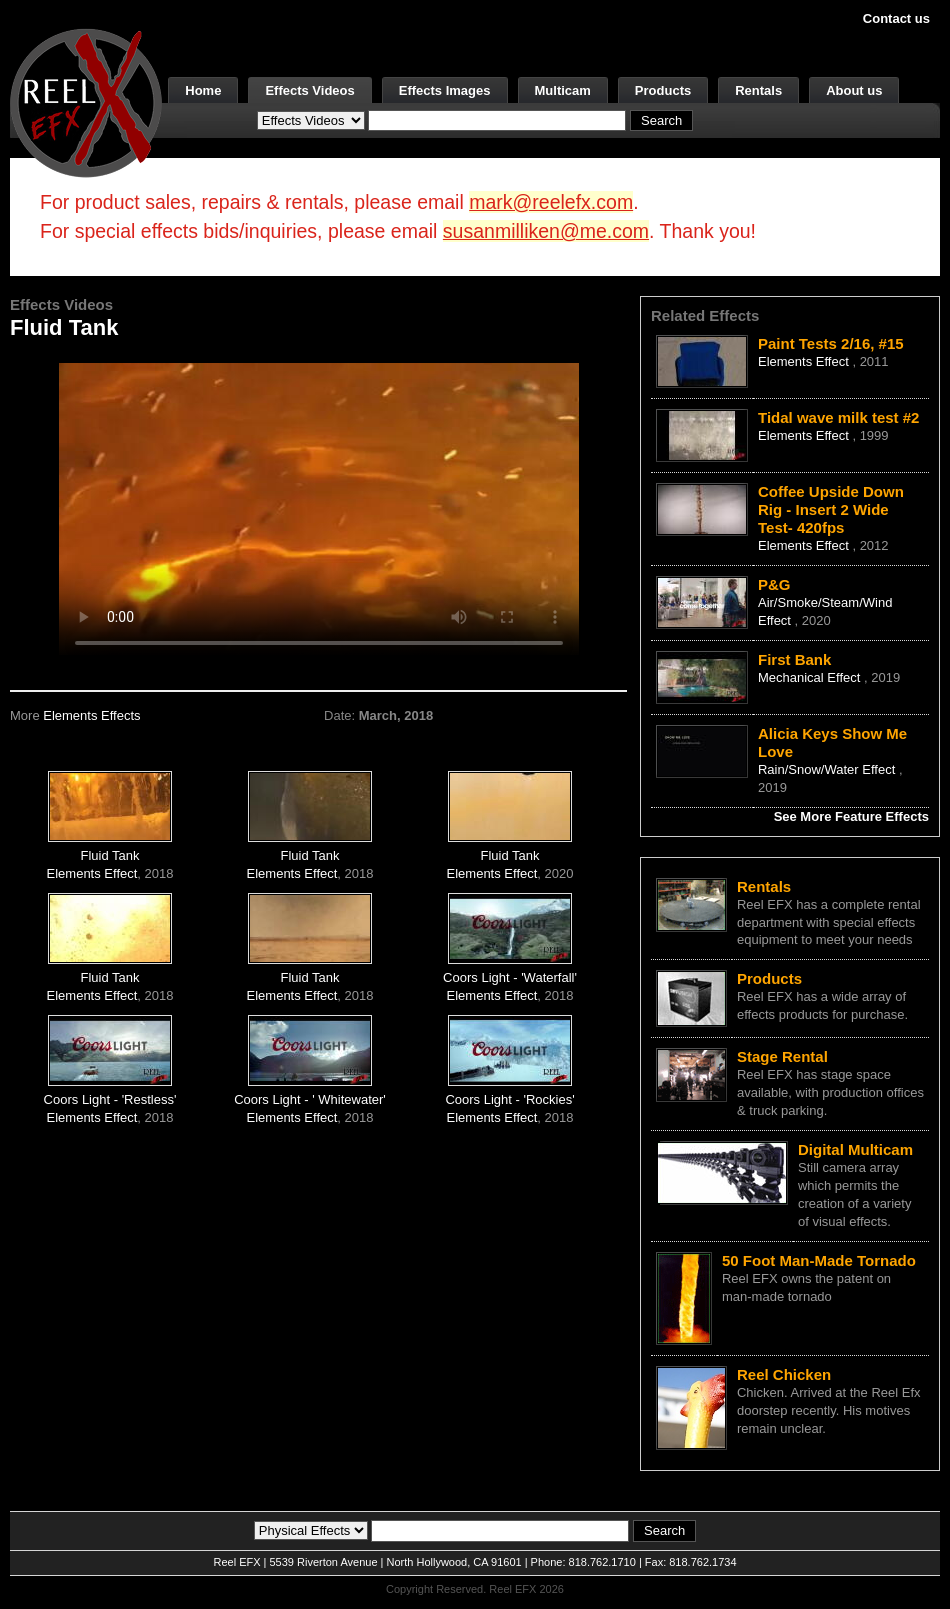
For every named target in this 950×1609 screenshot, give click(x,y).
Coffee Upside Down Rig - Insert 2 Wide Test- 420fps (831, 509)
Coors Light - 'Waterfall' (510, 977)
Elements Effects (91, 715)
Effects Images (445, 90)
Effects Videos (309, 90)
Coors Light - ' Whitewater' (310, 1099)
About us (854, 90)
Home (203, 90)
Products (663, 90)
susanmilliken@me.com (546, 231)
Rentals (758, 90)
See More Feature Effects (851, 816)
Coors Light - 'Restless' (110, 1099)
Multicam (563, 90)
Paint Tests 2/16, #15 (831, 343)
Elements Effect (92, 873)
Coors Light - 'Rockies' (509, 1099)
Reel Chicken (784, 1374)
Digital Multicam (855, 1149)
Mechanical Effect (811, 677)
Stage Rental (782, 1056)
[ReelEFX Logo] (86, 101)
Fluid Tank (110, 855)
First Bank (794, 659)
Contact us (896, 18)
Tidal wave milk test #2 (838, 417)
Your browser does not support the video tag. (319, 508)
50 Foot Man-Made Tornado (819, 1260)
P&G (774, 584)
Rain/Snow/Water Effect (828, 769)
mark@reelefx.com (551, 202)
